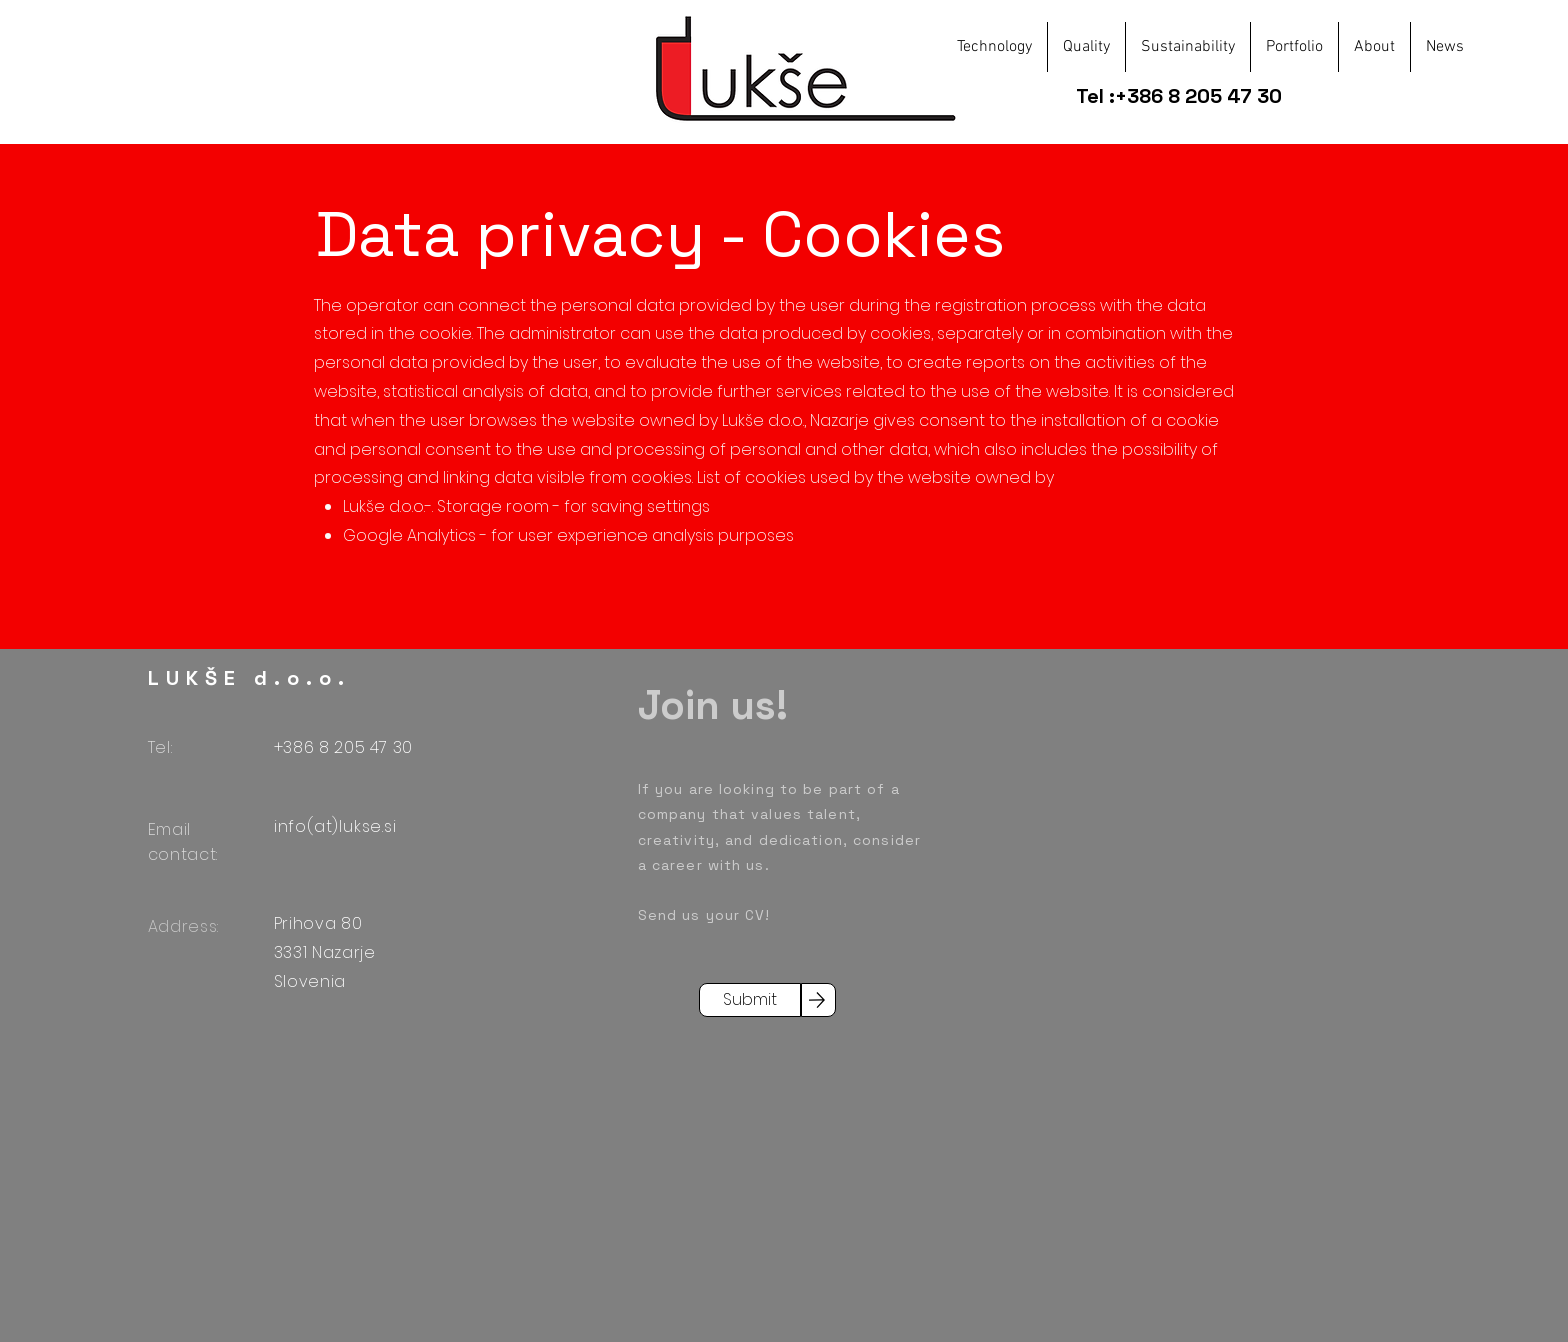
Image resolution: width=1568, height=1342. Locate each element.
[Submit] (750, 1000)
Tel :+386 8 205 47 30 (1181, 96)
